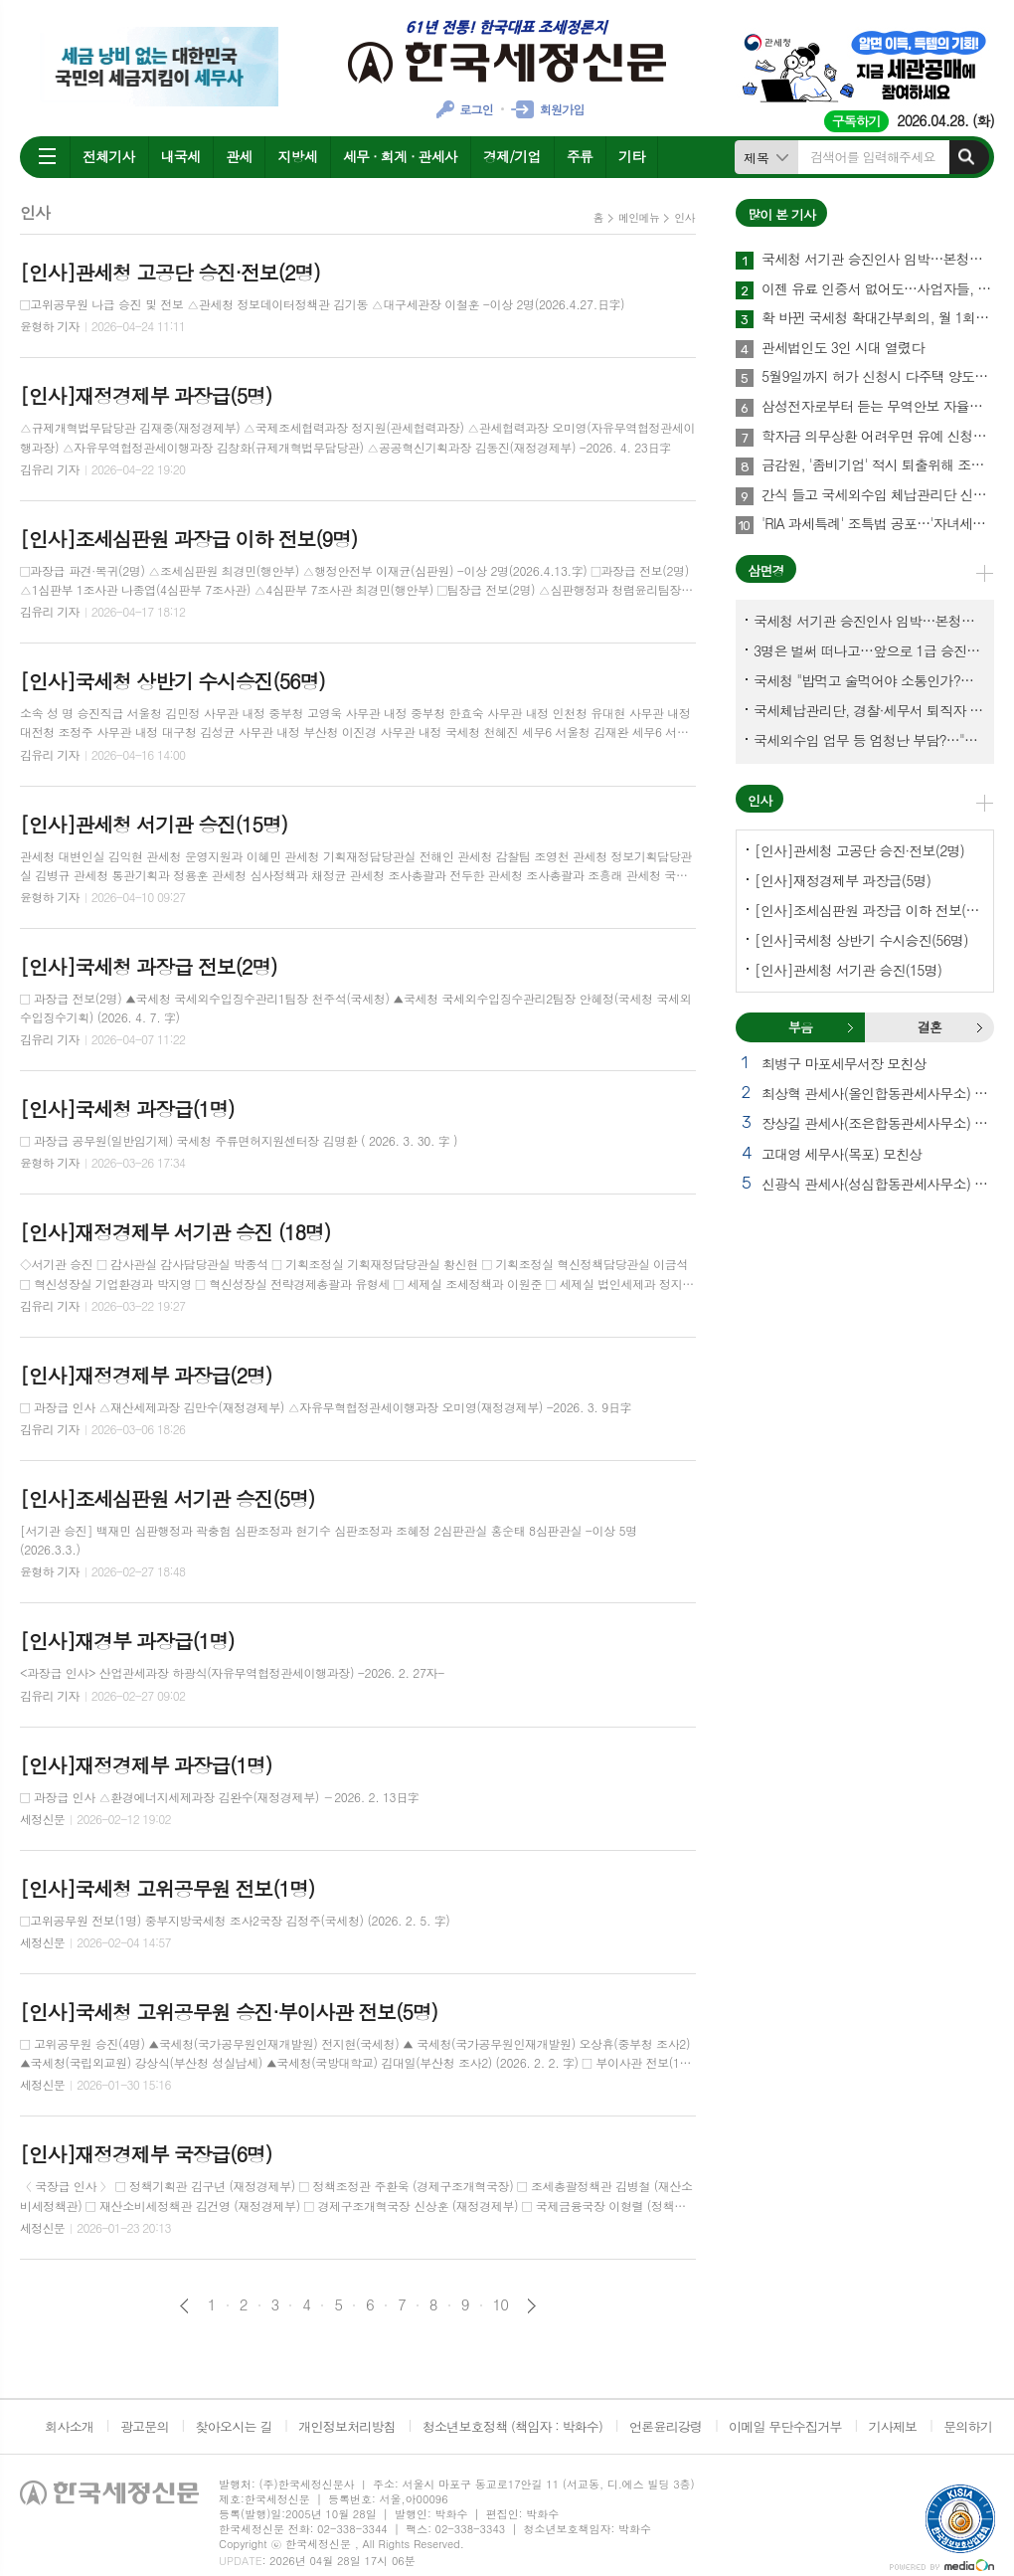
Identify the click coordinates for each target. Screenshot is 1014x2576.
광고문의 (144, 2426)
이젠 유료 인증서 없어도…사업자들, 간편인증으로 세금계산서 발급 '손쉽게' (877, 289)
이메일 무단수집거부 (785, 2426)
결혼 (979, 1027)
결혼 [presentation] (929, 1026)
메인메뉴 (638, 217)
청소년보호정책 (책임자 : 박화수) (512, 2426)
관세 (239, 156)
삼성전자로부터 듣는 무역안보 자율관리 (877, 407)
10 (501, 2304)
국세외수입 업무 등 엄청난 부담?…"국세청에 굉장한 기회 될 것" (869, 740)
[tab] (800, 1027)
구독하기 (856, 120)
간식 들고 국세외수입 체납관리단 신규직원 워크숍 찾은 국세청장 (877, 495)
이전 (184, 2306)
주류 (579, 156)
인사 (684, 217)
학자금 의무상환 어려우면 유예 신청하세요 (877, 437)
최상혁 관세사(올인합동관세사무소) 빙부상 (877, 1093)
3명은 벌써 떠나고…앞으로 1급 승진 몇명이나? (869, 650)
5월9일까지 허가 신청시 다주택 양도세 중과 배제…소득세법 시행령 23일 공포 (877, 377)
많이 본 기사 (781, 214)
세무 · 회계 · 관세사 (400, 156)
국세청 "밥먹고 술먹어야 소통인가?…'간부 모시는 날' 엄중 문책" (869, 680)
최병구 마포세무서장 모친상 (844, 1063)
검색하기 (966, 157)
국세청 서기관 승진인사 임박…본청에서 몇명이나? (877, 260)
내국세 (180, 156)
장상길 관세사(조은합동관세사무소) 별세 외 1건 (877, 1123)
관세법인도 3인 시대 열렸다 (843, 348)
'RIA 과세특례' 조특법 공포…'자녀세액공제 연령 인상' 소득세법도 (877, 524)
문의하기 (967, 2426)
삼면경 (766, 570)
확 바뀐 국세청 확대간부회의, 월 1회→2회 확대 (877, 318)
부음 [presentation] (800, 1026)
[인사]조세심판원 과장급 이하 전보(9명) (869, 910)
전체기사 (109, 156)
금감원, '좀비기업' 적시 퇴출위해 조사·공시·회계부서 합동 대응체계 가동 (877, 465)
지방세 (296, 156)
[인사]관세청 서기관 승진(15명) (848, 970)
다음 (531, 2306)
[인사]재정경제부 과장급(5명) (842, 880)
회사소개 (69, 2426)
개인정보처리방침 (347, 2426)
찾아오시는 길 (234, 2426)
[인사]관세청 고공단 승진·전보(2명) (859, 850)
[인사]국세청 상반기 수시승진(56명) (861, 940)
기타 (631, 156)
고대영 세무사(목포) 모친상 (841, 1154)
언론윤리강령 (665, 2426)
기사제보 (892, 2426)
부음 (850, 1027)
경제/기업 (512, 156)
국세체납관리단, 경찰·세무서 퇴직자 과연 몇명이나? (869, 710)
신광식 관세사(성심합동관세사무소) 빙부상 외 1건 (877, 1184)
